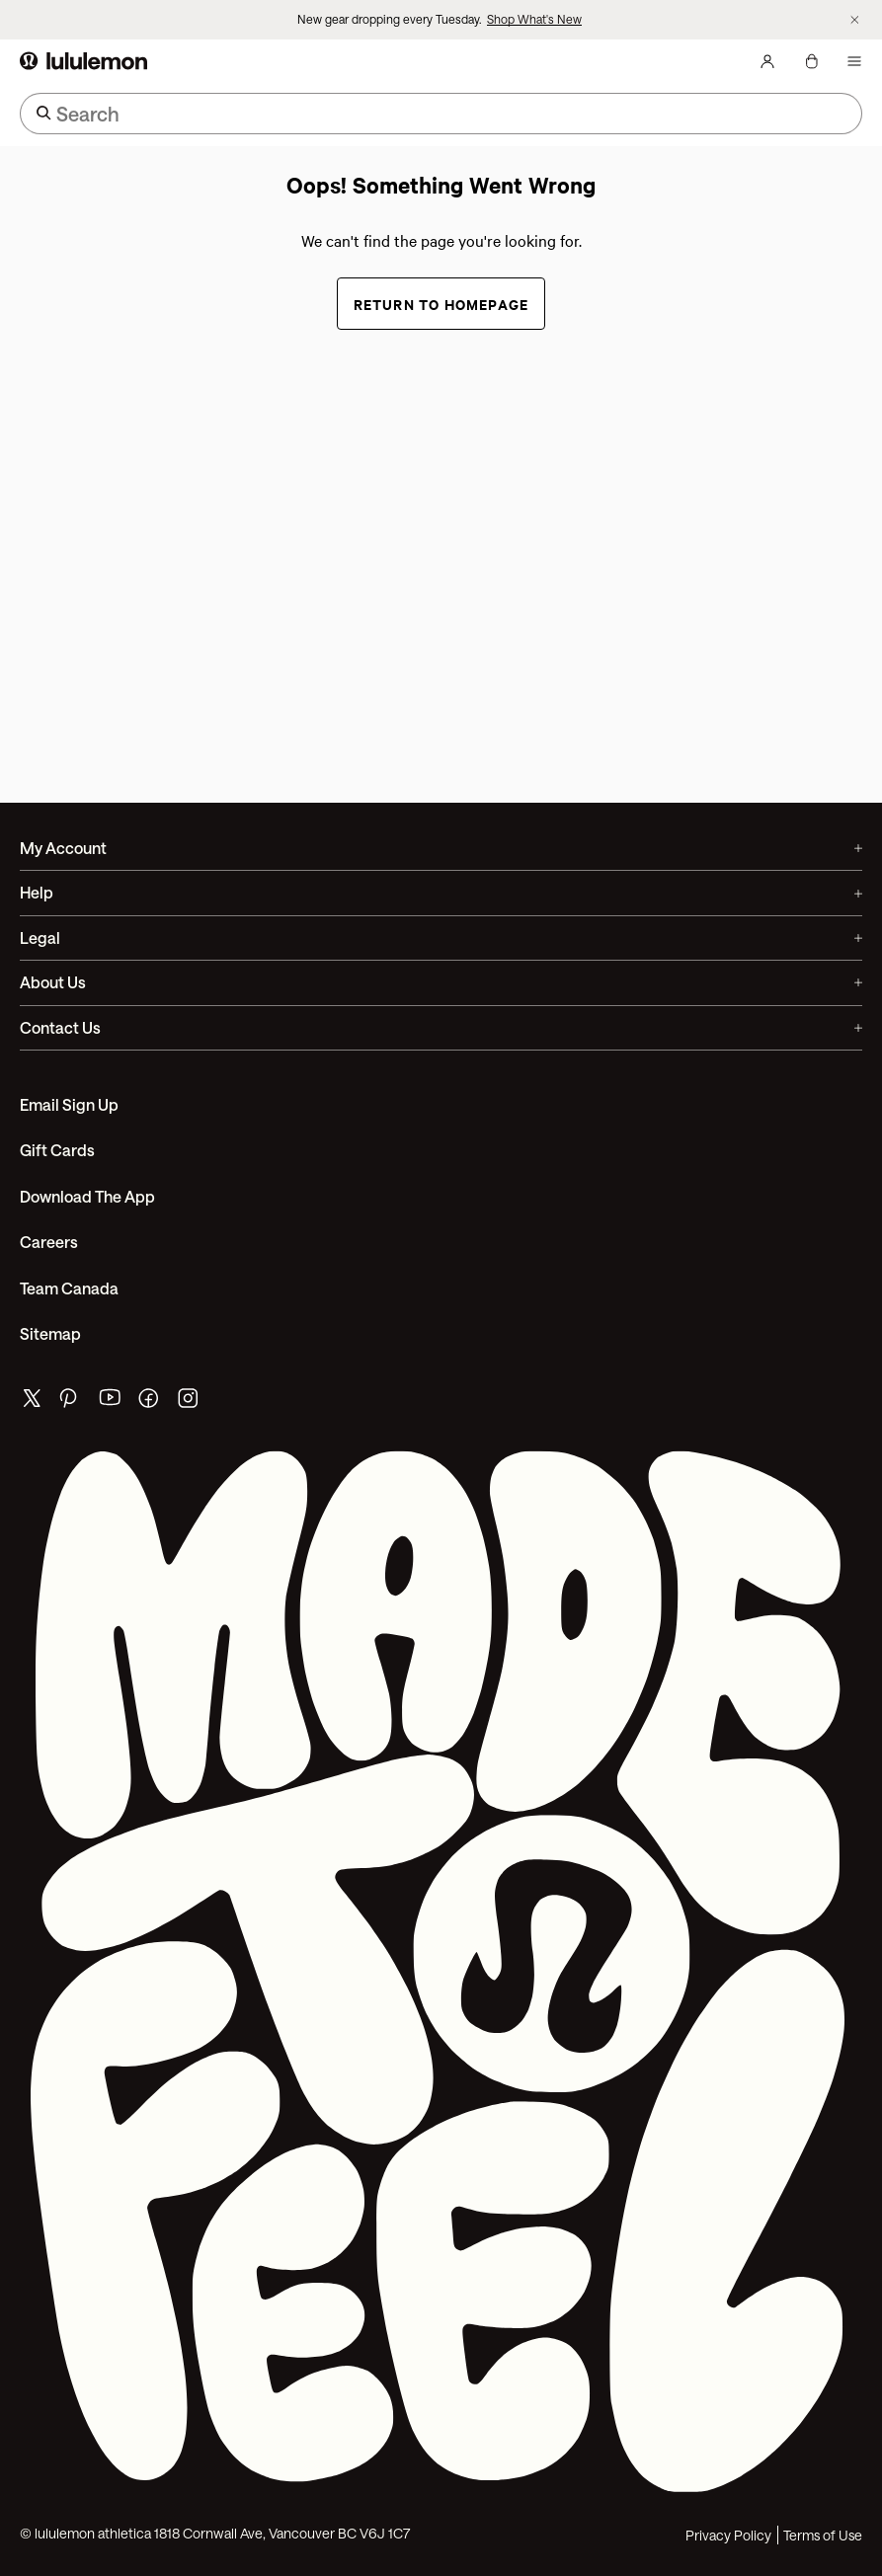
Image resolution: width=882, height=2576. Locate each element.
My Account (441, 847)
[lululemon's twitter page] (31, 1400)
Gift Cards (57, 1149)
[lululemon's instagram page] (189, 1402)
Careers (49, 1241)
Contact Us (441, 1027)
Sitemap (50, 1333)
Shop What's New (534, 19)
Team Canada (69, 1288)
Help (441, 892)
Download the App (87, 1196)
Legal (441, 937)
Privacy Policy (728, 2535)
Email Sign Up (69, 1104)
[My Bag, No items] (811, 61)
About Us (441, 982)
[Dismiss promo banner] (854, 20)
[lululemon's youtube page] (110, 1402)
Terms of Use (822, 2535)
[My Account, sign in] (767, 61)
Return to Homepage (441, 303)
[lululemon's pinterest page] (71, 1402)
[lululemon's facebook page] (150, 1402)
